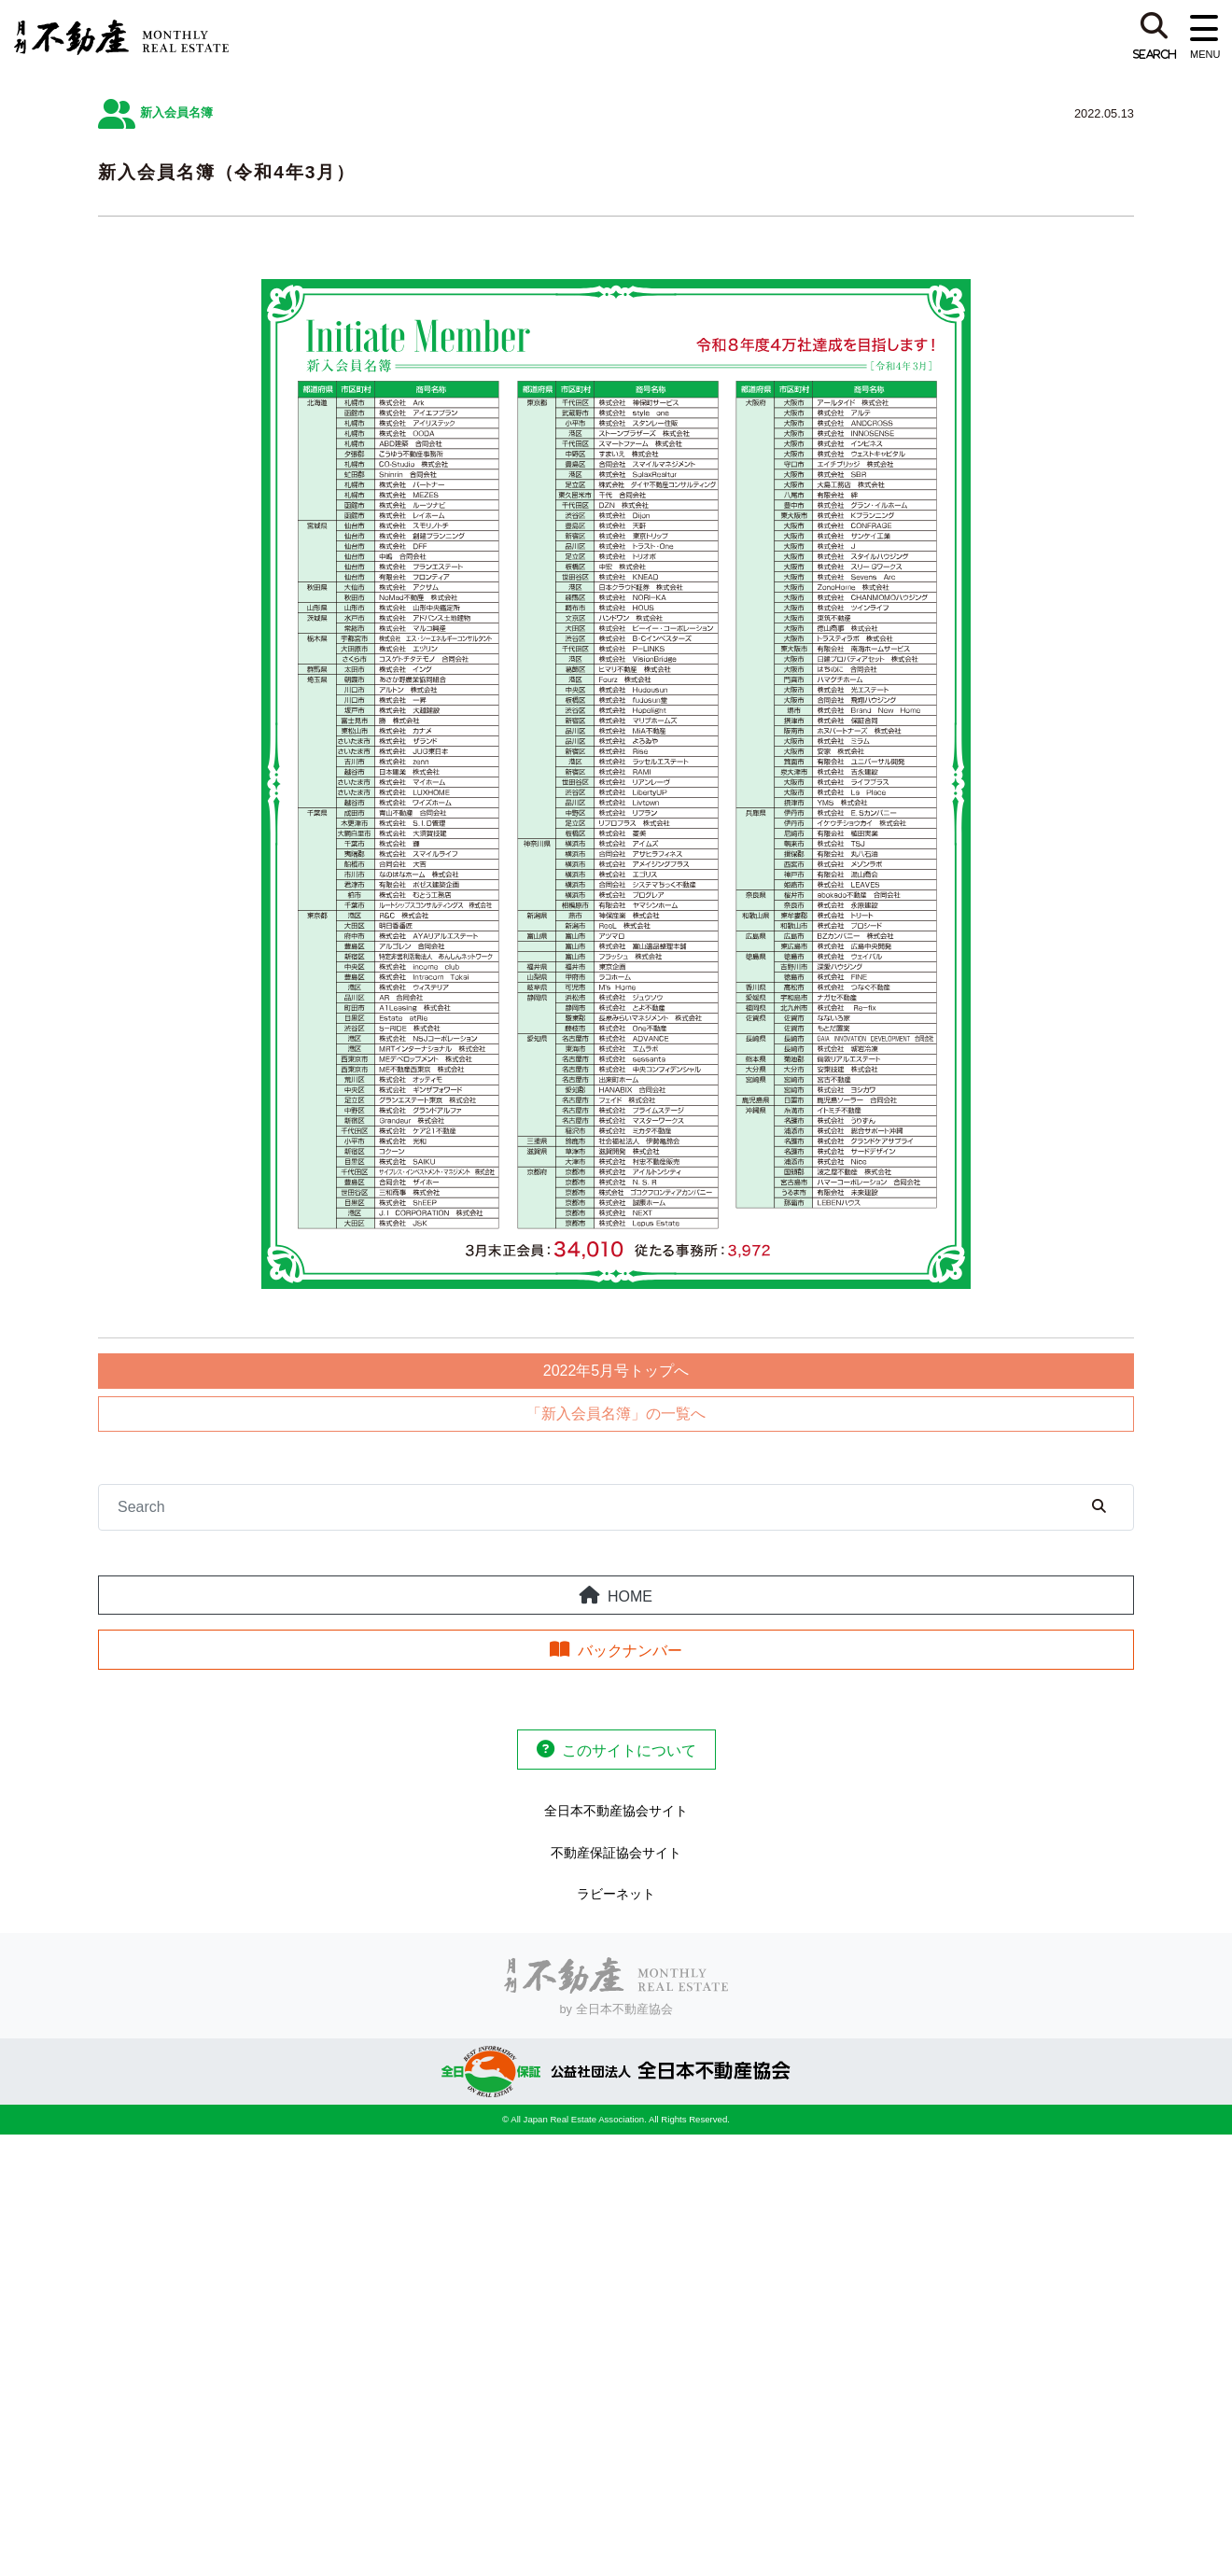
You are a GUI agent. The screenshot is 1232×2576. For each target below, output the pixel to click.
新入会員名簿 (176, 112)
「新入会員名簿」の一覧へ (616, 1413)
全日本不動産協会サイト (616, 1810)
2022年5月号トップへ (616, 1371)
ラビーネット (616, 1893)
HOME (630, 1596)
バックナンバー (630, 1651)
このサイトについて (629, 1750)
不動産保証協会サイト (616, 1852)
